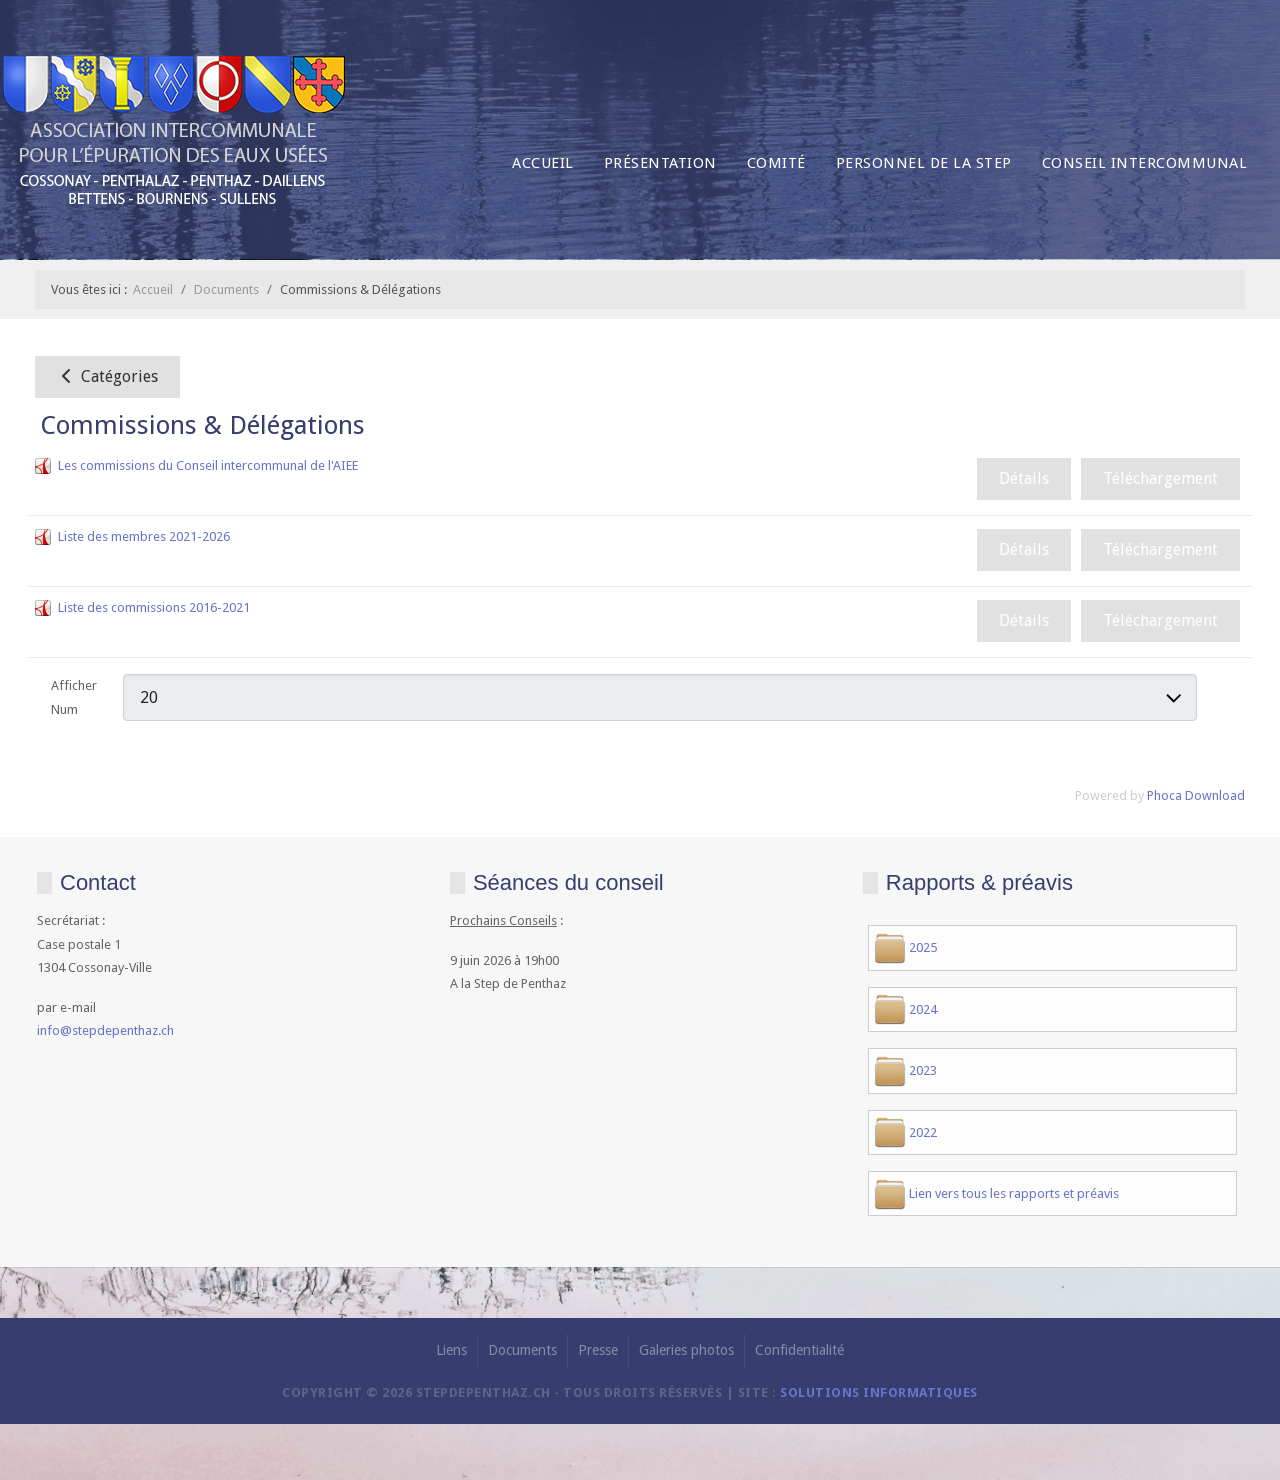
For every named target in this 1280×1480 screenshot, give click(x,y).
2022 (923, 1132)
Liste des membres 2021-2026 (144, 536)
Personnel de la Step (924, 163)
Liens (451, 1350)
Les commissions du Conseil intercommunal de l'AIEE (208, 465)
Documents (522, 1350)
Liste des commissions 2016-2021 (154, 607)
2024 (923, 1009)
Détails (1024, 478)
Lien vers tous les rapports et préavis (1014, 1193)
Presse (598, 1350)
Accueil (543, 163)
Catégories (107, 376)
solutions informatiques (879, 1392)
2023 (923, 1070)
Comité (776, 163)
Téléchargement (1160, 478)
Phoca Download (1196, 795)
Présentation (660, 163)
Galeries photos (686, 1350)
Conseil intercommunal (1145, 163)
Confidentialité (799, 1350)
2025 (923, 947)
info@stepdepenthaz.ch (105, 1030)
